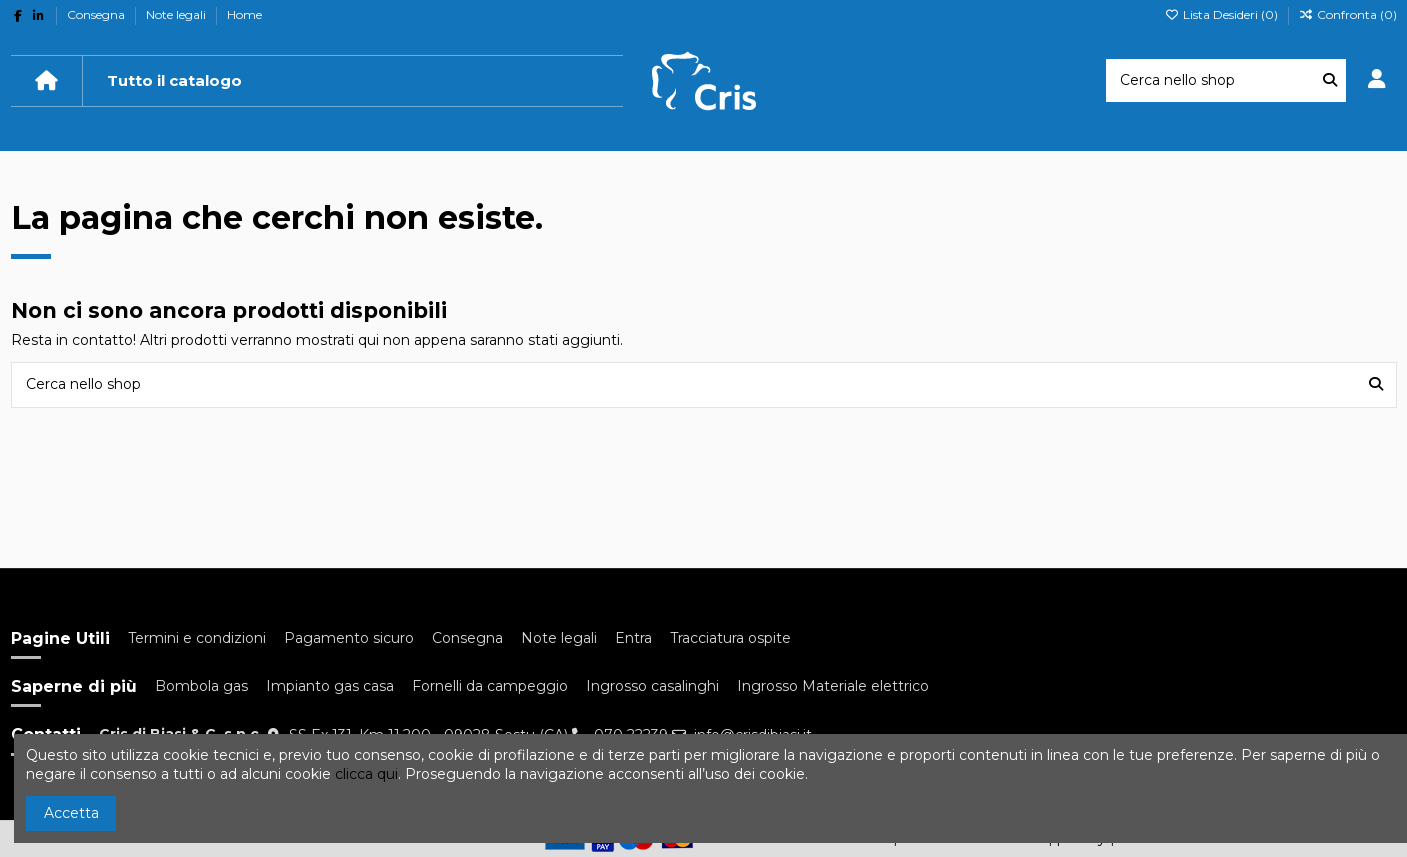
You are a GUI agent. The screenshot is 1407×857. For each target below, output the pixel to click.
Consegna (97, 14)
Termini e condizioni (197, 638)
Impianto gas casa (330, 686)
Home (244, 14)
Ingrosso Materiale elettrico (833, 686)
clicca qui (366, 774)
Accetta (71, 813)
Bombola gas (201, 686)
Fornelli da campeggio (490, 686)
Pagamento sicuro (349, 638)
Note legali (177, 14)
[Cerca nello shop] (1330, 80)
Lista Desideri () (1223, 14)
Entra (633, 638)
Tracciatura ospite (730, 638)
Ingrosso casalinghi (652, 686)
